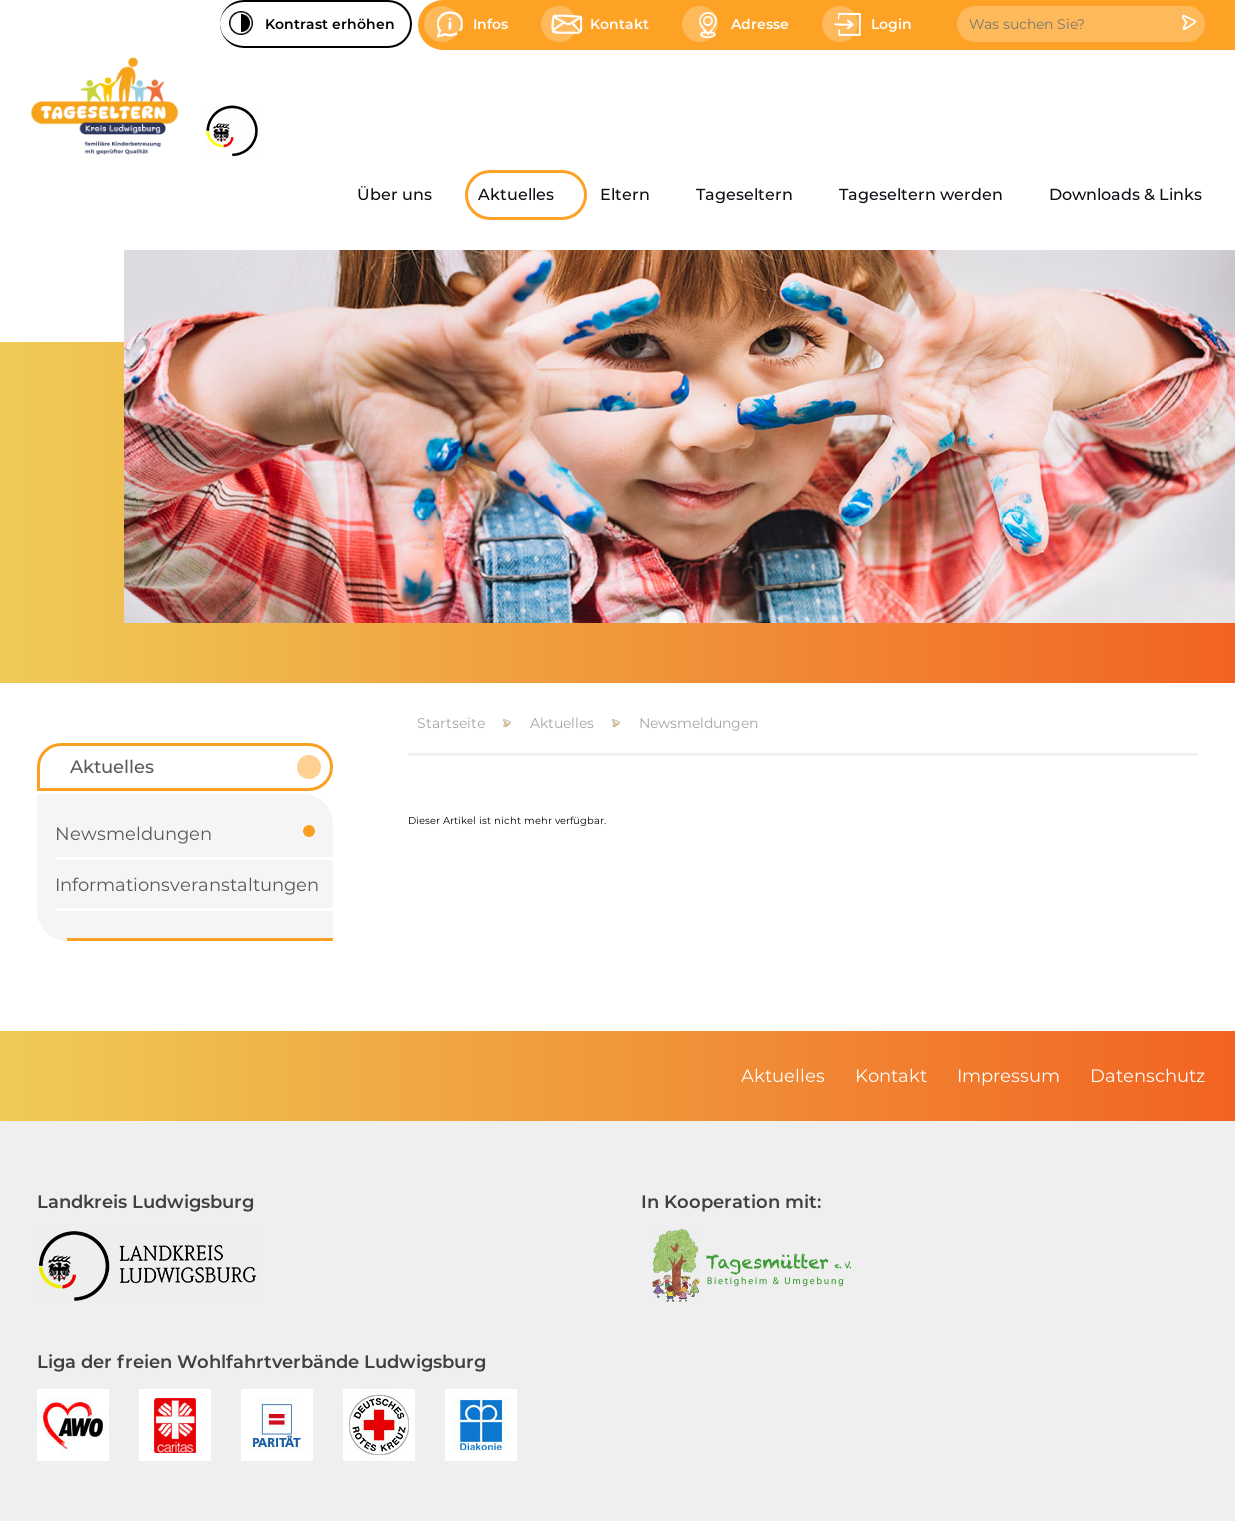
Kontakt (891, 1076)
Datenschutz (1147, 1076)
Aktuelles (562, 723)
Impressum (1008, 1076)
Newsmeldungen (698, 723)
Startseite (451, 723)
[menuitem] (404, 195)
